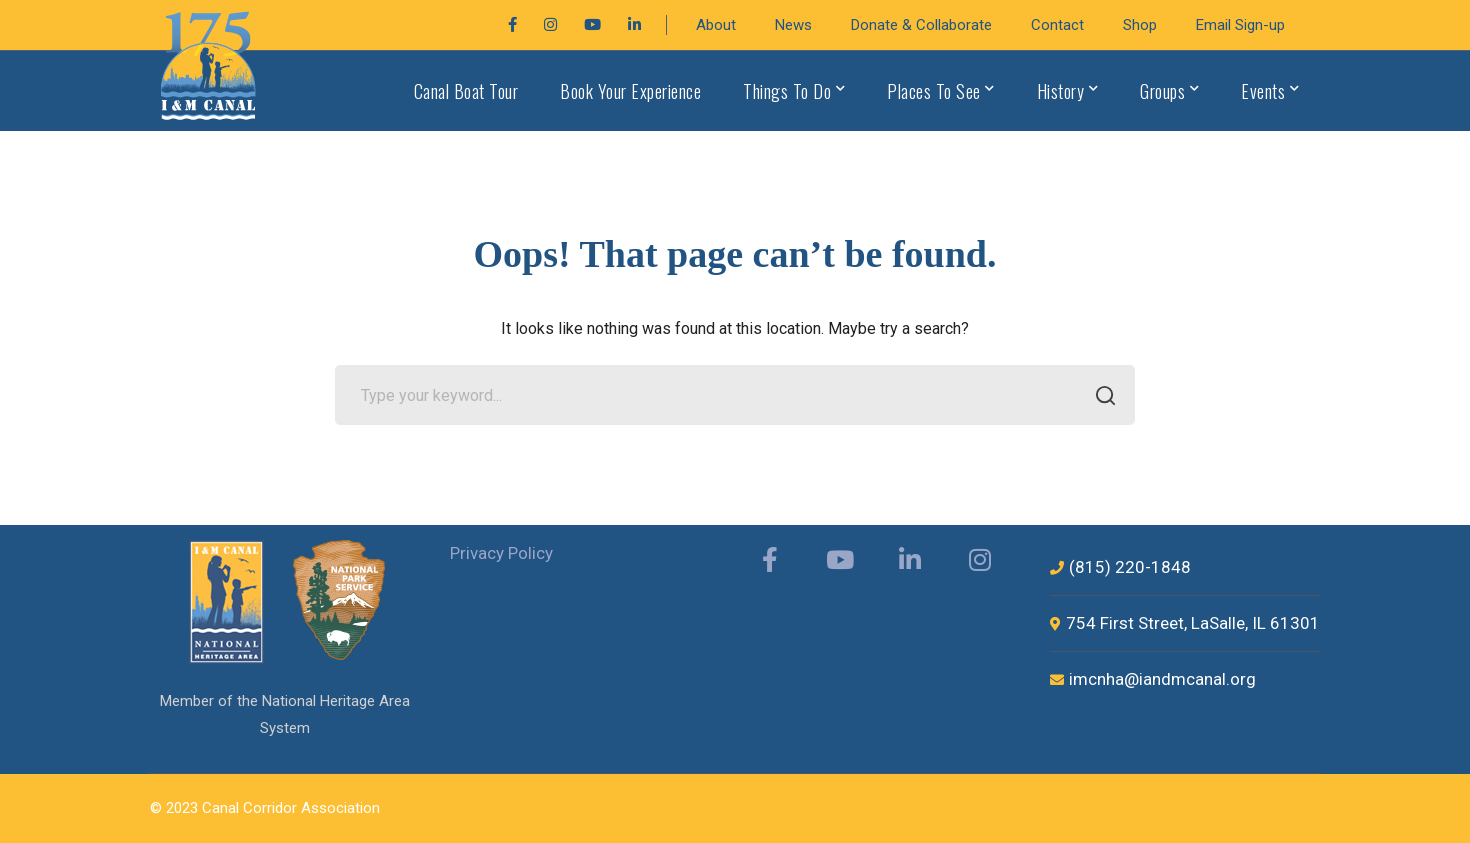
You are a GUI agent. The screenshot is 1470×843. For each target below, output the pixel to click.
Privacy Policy (501, 553)
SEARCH (1099, 397)
